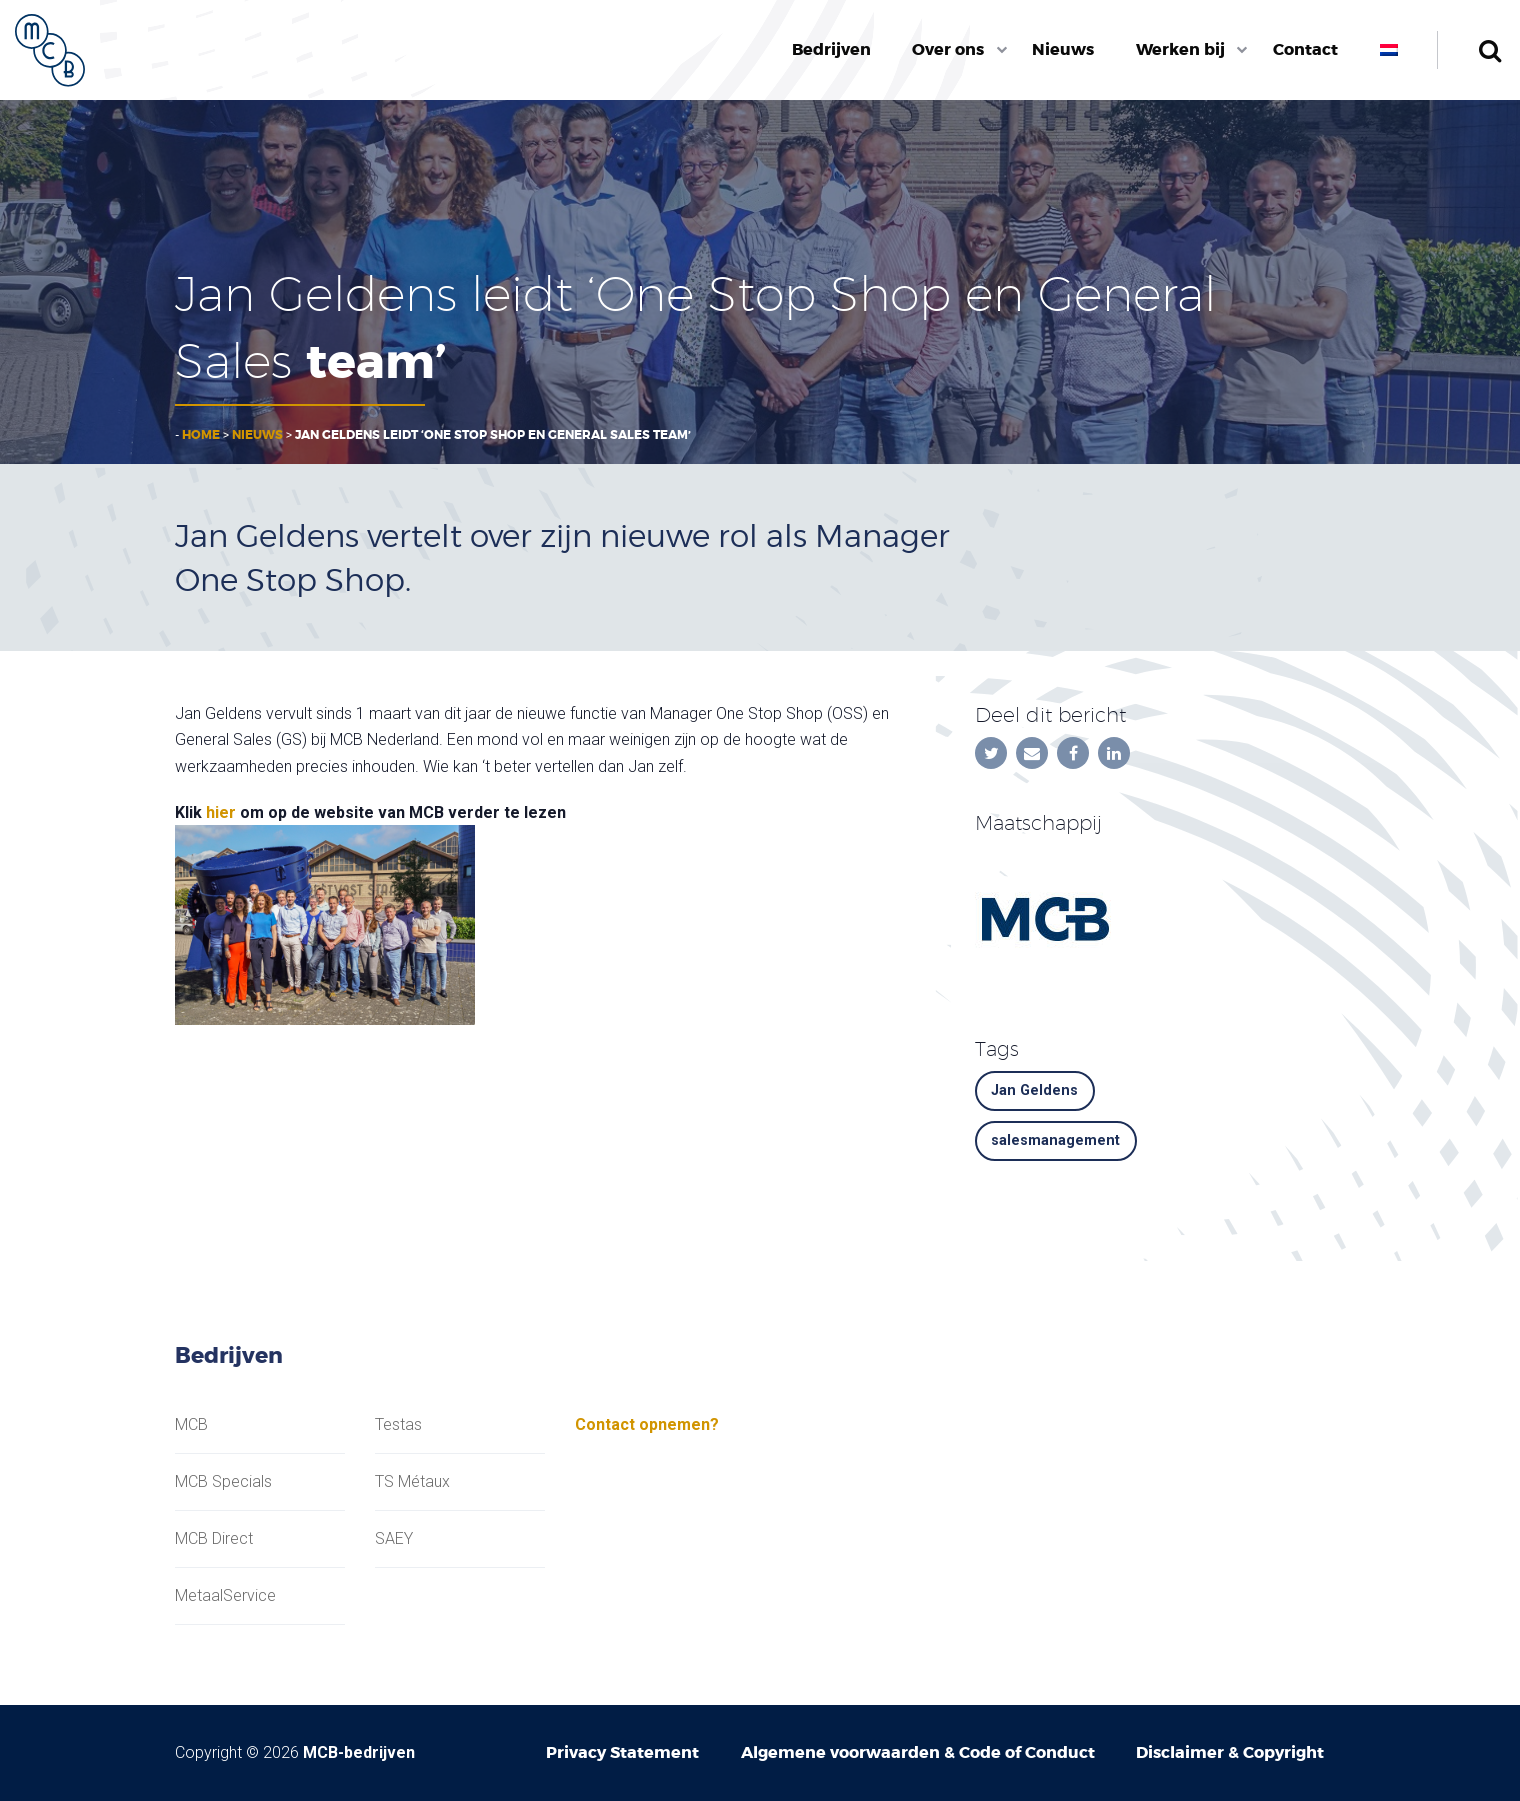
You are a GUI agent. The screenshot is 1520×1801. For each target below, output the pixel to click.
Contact (1305, 49)
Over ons (948, 49)
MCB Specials (223, 1482)
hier (221, 812)
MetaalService (225, 1596)
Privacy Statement (622, 1752)
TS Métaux (412, 1482)
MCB (191, 1425)
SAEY (394, 1539)
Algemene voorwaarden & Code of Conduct (918, 1752)
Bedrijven (831, 49)
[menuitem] (831, 50)
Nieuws (1063, 49)
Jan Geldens (1034, 1090)
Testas (398, 1425)
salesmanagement (1055, 1140)
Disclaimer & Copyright (1230, 1752)
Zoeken (1489, 50)
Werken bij (1180, 49)
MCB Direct (214, 1539)
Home (201, 435)
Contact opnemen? (647, 1424)
